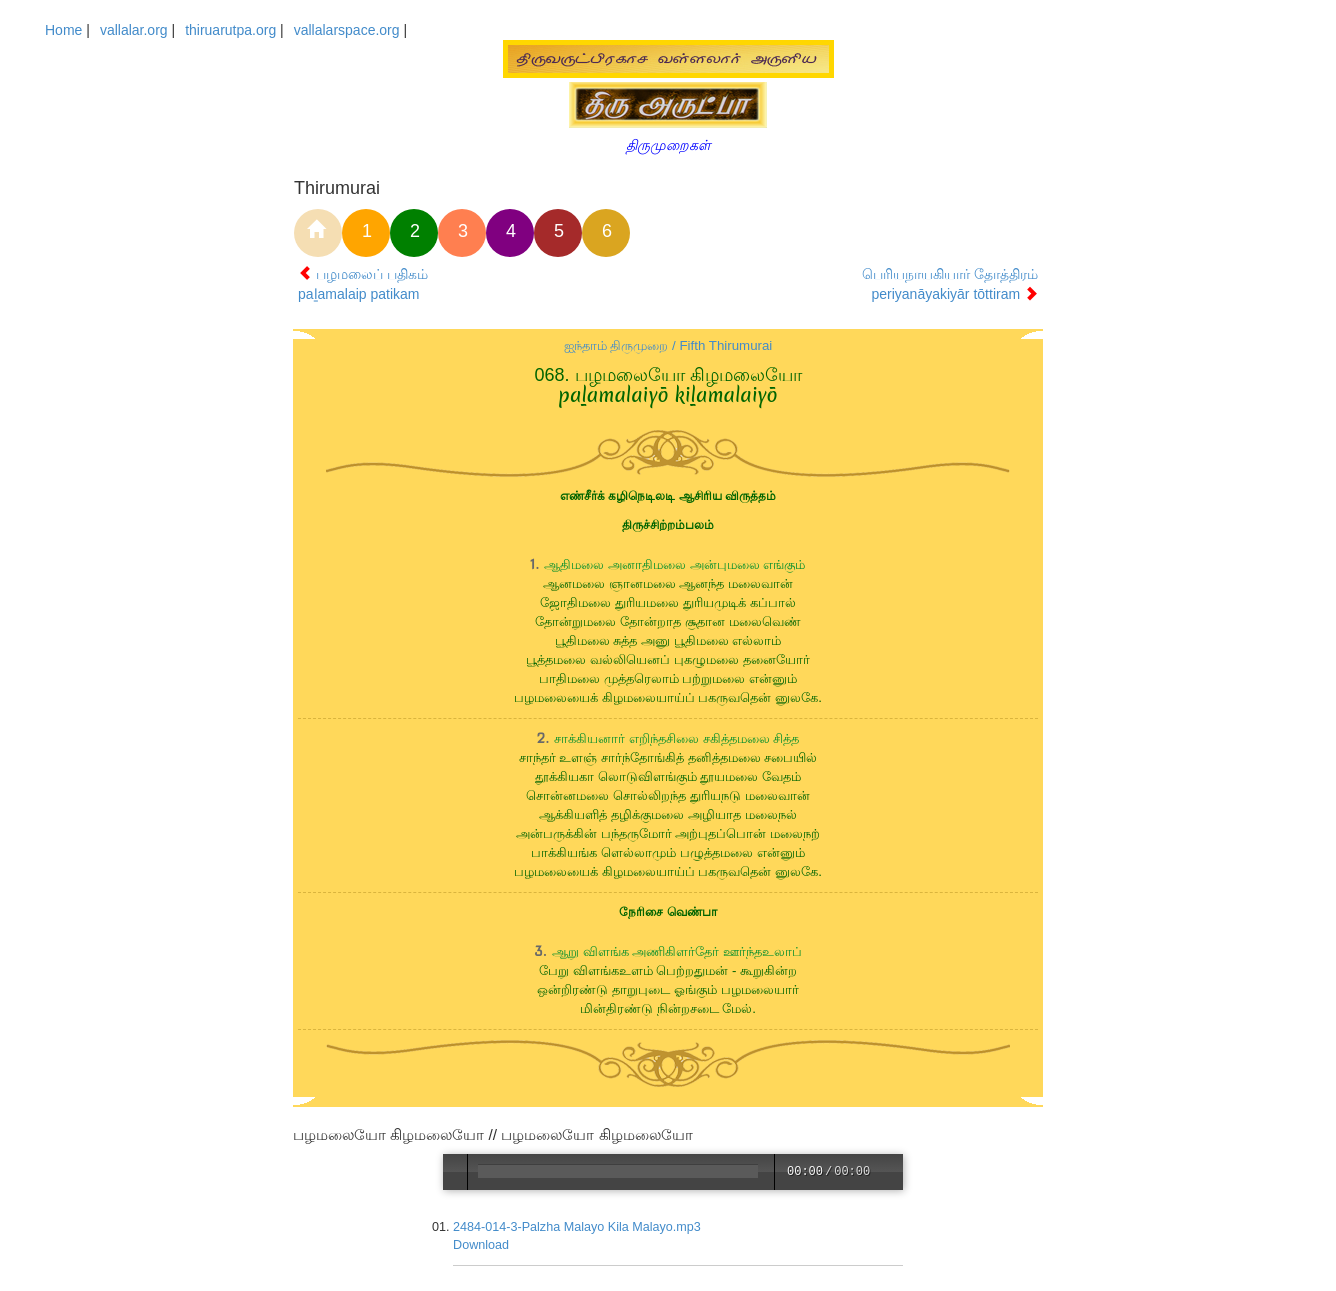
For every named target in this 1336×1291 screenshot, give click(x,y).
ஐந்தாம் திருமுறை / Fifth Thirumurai (668, 345)
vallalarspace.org (347, 30)
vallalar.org (134, 30)
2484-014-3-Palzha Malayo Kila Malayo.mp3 (578, 1227)
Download (482, 1245)
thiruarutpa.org (230, 30)
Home (63, 30)
